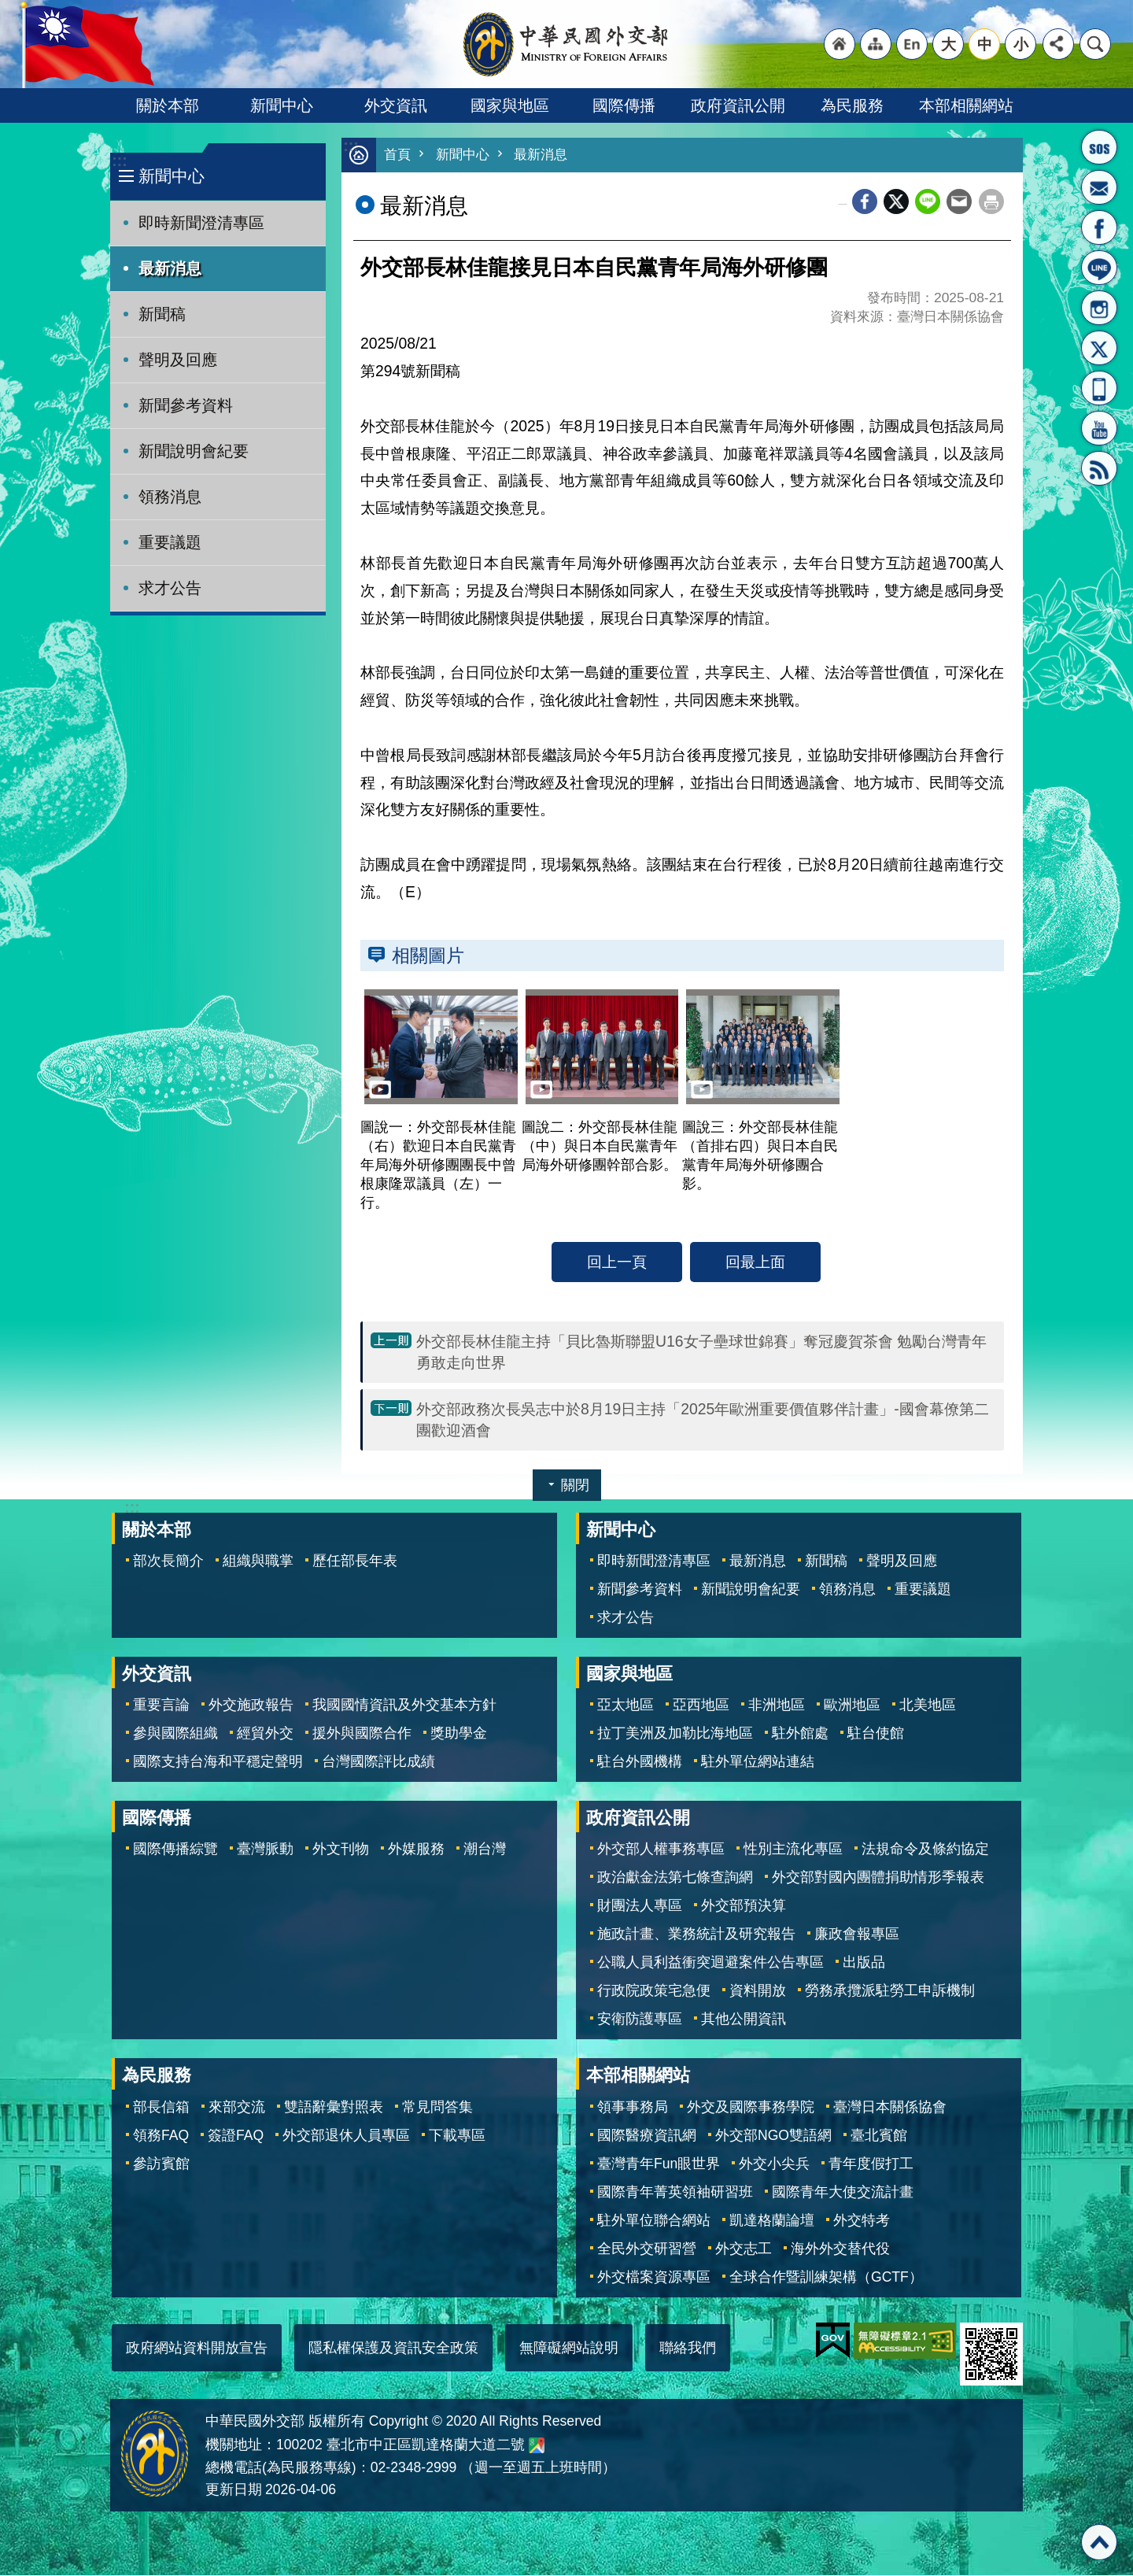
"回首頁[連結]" (839, 44)
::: (119, 161)
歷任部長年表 (354, 1561)
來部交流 (237, 2108)
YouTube (1099, 428)
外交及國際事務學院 (750, 2108)
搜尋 (1095, 44)
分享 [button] (1058, 44)
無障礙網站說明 (568, 2348)
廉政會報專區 (856, 1934)
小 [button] (1020, 44)
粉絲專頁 (1099, 227)
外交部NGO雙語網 (773, 2136)
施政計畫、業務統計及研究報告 (696, 1934)
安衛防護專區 (639, 2019)
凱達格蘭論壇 (771, 2221)
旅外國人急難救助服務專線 (1099, 147)
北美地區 (927, 1705)
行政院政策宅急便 (653, 1991)
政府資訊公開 (738, 105)
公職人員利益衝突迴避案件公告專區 (710, 1963)
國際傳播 (623, 105)
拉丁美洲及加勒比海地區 (675, 1734)
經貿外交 (265, 1734)
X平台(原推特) (1099, 348)
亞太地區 (625, 1705)
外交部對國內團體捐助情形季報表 (878, 1878)
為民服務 (852, 105)
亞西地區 (701, 1705)
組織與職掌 (258, 1561)
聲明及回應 (177, 359)
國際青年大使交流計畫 (842, 2193)
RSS (1099, 468)
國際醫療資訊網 (646, 2136)
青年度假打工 (871, 2164)
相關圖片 (428, 956)
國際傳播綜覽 (175, 1849)
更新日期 (233, 2490)
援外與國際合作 (361, 1734)
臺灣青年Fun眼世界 (658, 2164)
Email (959, 202)
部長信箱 (1099, 187)
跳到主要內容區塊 (8, 8)
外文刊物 (340, 1849)
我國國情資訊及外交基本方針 (404, 1705)
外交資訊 (395, 105)
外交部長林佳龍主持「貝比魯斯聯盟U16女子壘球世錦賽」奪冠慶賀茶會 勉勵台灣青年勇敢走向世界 (701, 1352)
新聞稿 (162, 314)
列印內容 (991, 202)
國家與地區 (510, 105)
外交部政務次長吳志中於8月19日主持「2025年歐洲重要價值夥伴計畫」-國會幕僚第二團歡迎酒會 (702, 1420)
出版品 (864, 1963)
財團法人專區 (639, 1906)
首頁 (397, 155)
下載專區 (457, 2136)
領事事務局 (632, 2108)
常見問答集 (437, 2108)
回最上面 (755, 1262)
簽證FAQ (236, 2136)
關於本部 (167, 105)
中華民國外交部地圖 (536, 2446)
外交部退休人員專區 (346, 2136)
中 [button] (984, 44)
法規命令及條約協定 (925, 1849)
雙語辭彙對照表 (333, 2108)
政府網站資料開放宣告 (197, 2348)
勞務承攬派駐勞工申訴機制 (890, 1991)
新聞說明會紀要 (193, 451)
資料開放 (757, 1991)
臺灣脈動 (265, 1849)
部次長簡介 (168, 1561)
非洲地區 (776, 1705)
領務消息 (169, 496)
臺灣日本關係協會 (890, 2108)
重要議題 (169, 542)
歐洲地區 (852, 1705)
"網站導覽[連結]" (875, 44)
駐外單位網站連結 (757, 1762)
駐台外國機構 (639, 1762)
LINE (1099, 267)
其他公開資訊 (743, 2019)
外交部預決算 (743, 1906)
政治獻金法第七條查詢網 (675, 1878)
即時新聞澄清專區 (201, 222)
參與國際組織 (175, 1734)
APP (1099, 388)
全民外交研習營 (646, 2249)
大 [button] (948, 44)
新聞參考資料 (185, 405)
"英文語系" (912, 44)
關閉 (575, 1486)
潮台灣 (484, 1849)
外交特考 (861, 2221)
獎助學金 (458, 1734)
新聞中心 (281, 105)
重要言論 (161, 1705)
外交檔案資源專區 (653, 2278)
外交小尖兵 (774, 2164)
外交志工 (743, 2249)
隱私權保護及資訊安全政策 (393, 2348)
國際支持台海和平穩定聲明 (218, 1762)
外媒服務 (416, 1849)
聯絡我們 (687, 2348)
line (927, 202)
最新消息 (169, 268)
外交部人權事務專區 (661, 1849)
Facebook (864, 202)
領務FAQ (161, 2136)
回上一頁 (617, 1262)
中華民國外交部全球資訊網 (566, 44)
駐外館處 (800, 1734)
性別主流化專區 (793, 1849)
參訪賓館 (161, 2164)
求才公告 (169, 588)
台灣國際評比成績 (378, 1762)
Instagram (1099, 307)
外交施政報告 (251, 1705)
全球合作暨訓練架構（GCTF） (826, 2278)
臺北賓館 (879, 2136)
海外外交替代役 (840, 2249)
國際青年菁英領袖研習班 (675, 2193)
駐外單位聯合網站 (653, 2221)
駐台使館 (875, 1734)
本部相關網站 (966, 105)
